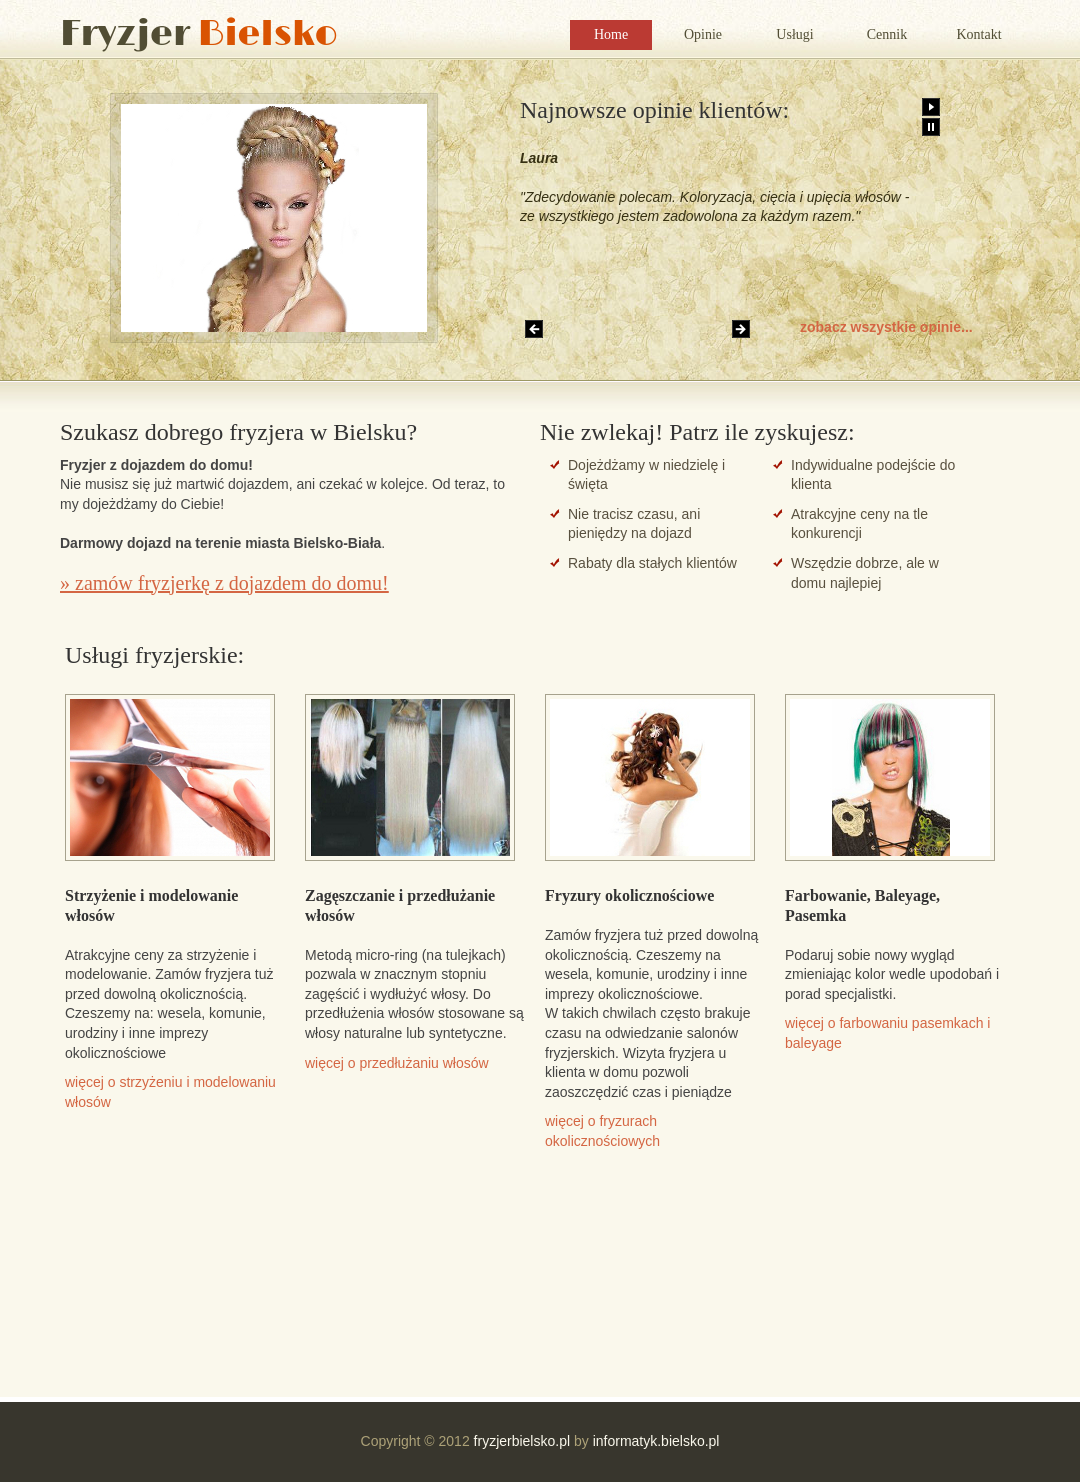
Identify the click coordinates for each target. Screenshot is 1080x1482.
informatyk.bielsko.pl (656, 1441)
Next (741, 329)
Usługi (794, 34)
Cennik (887, 34)
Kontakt (978, 34)
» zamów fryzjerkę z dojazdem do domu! (224, 583)
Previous (534, 329)
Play (931, 107)
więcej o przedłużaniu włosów (397, 1063)
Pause (931, 127)
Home (611, 34)
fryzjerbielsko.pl (522, 1441)
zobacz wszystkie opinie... (886, 327)
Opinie (703, 34)
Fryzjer (199, 35)
